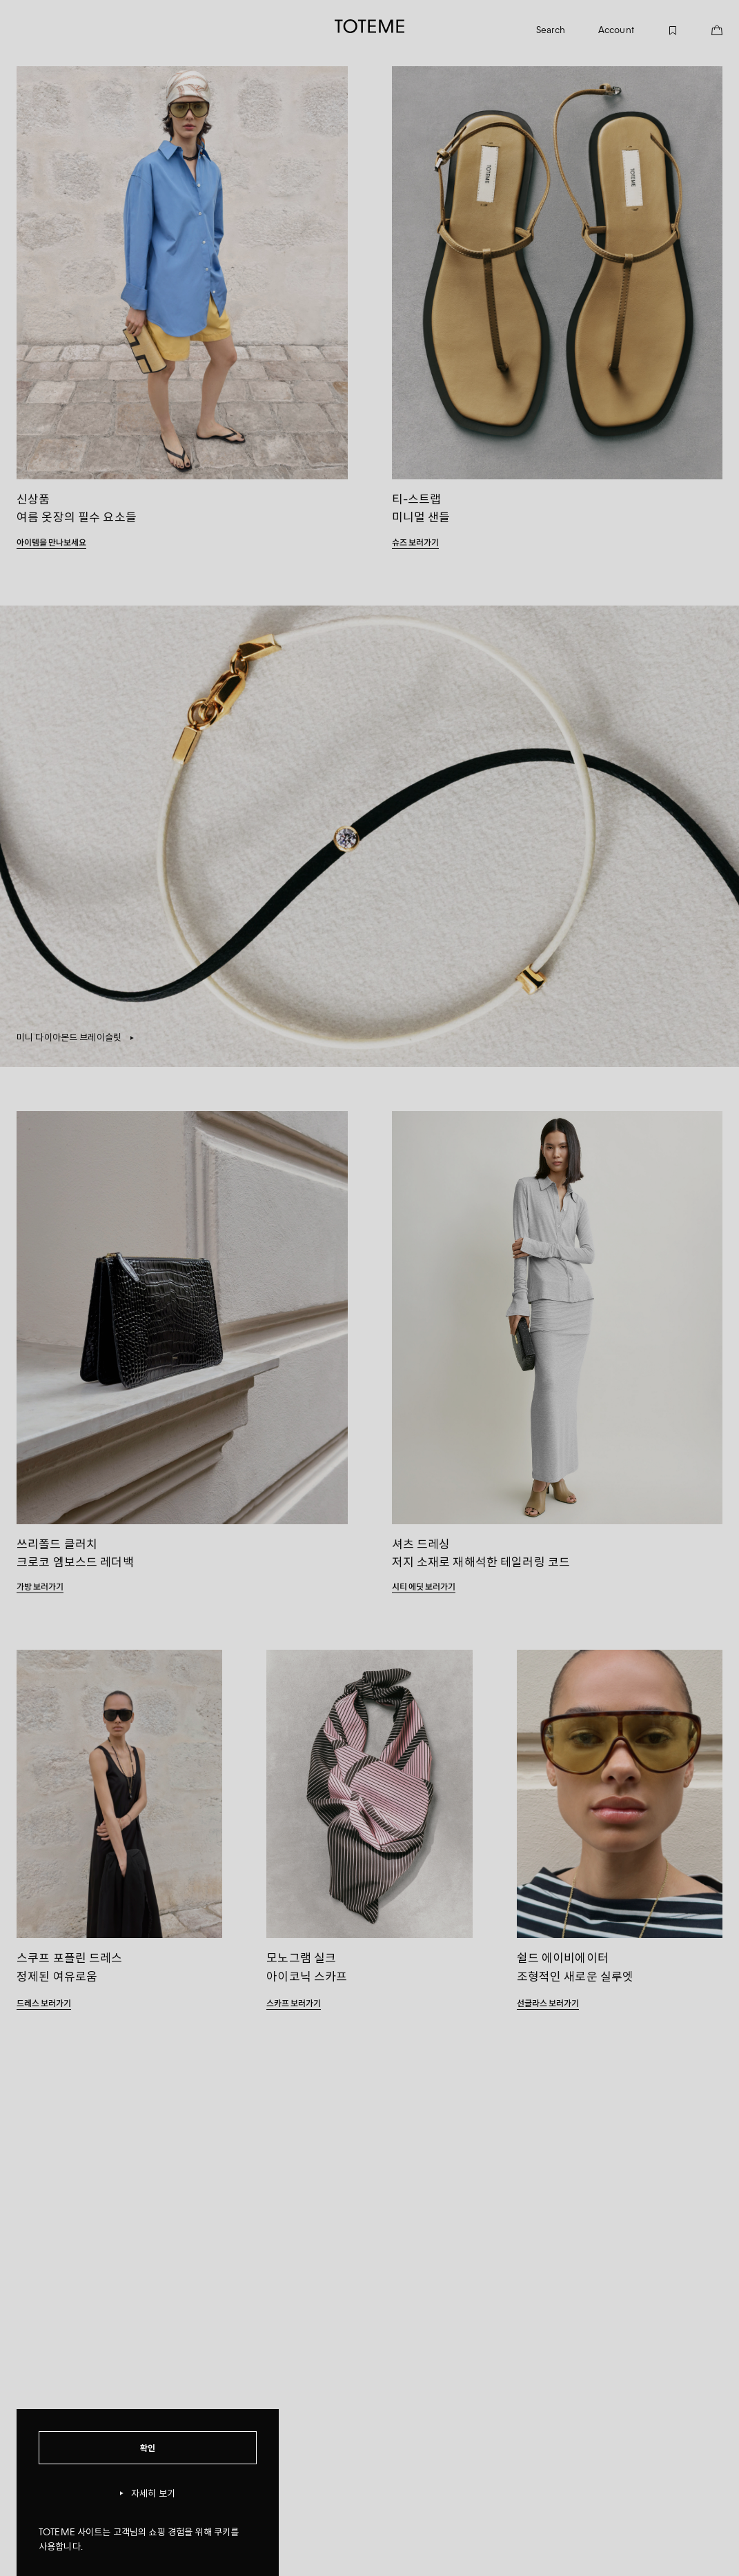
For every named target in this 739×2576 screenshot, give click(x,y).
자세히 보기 (147, 2493)
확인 (148, 2447)
